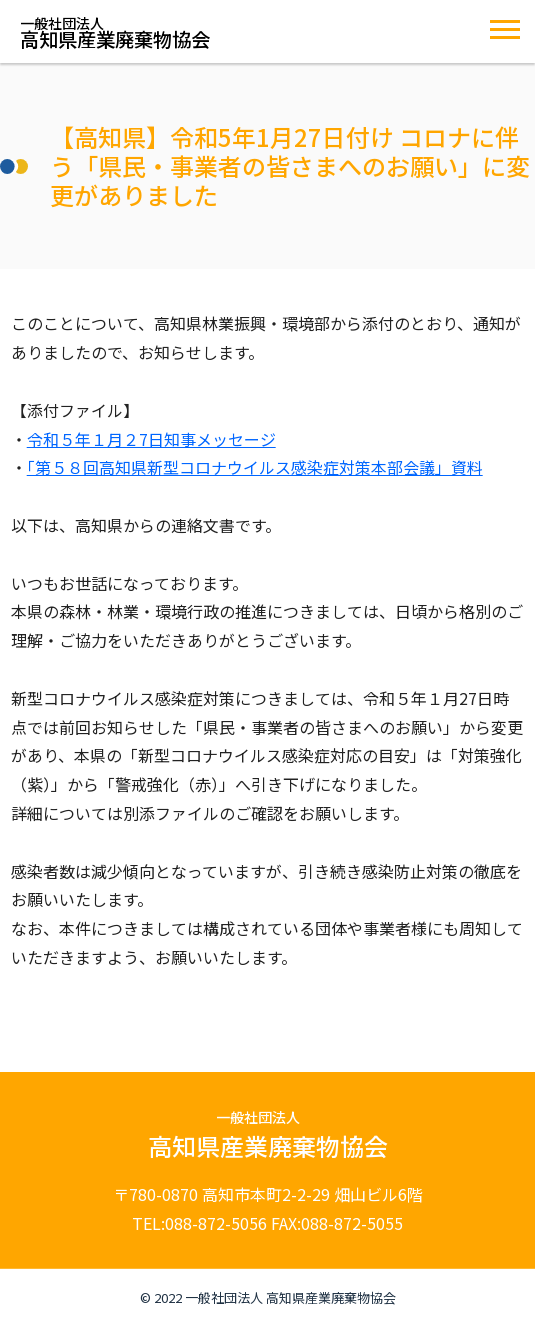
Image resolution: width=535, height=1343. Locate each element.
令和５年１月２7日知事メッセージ (151, 439)
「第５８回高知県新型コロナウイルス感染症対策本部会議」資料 (255, 467)
